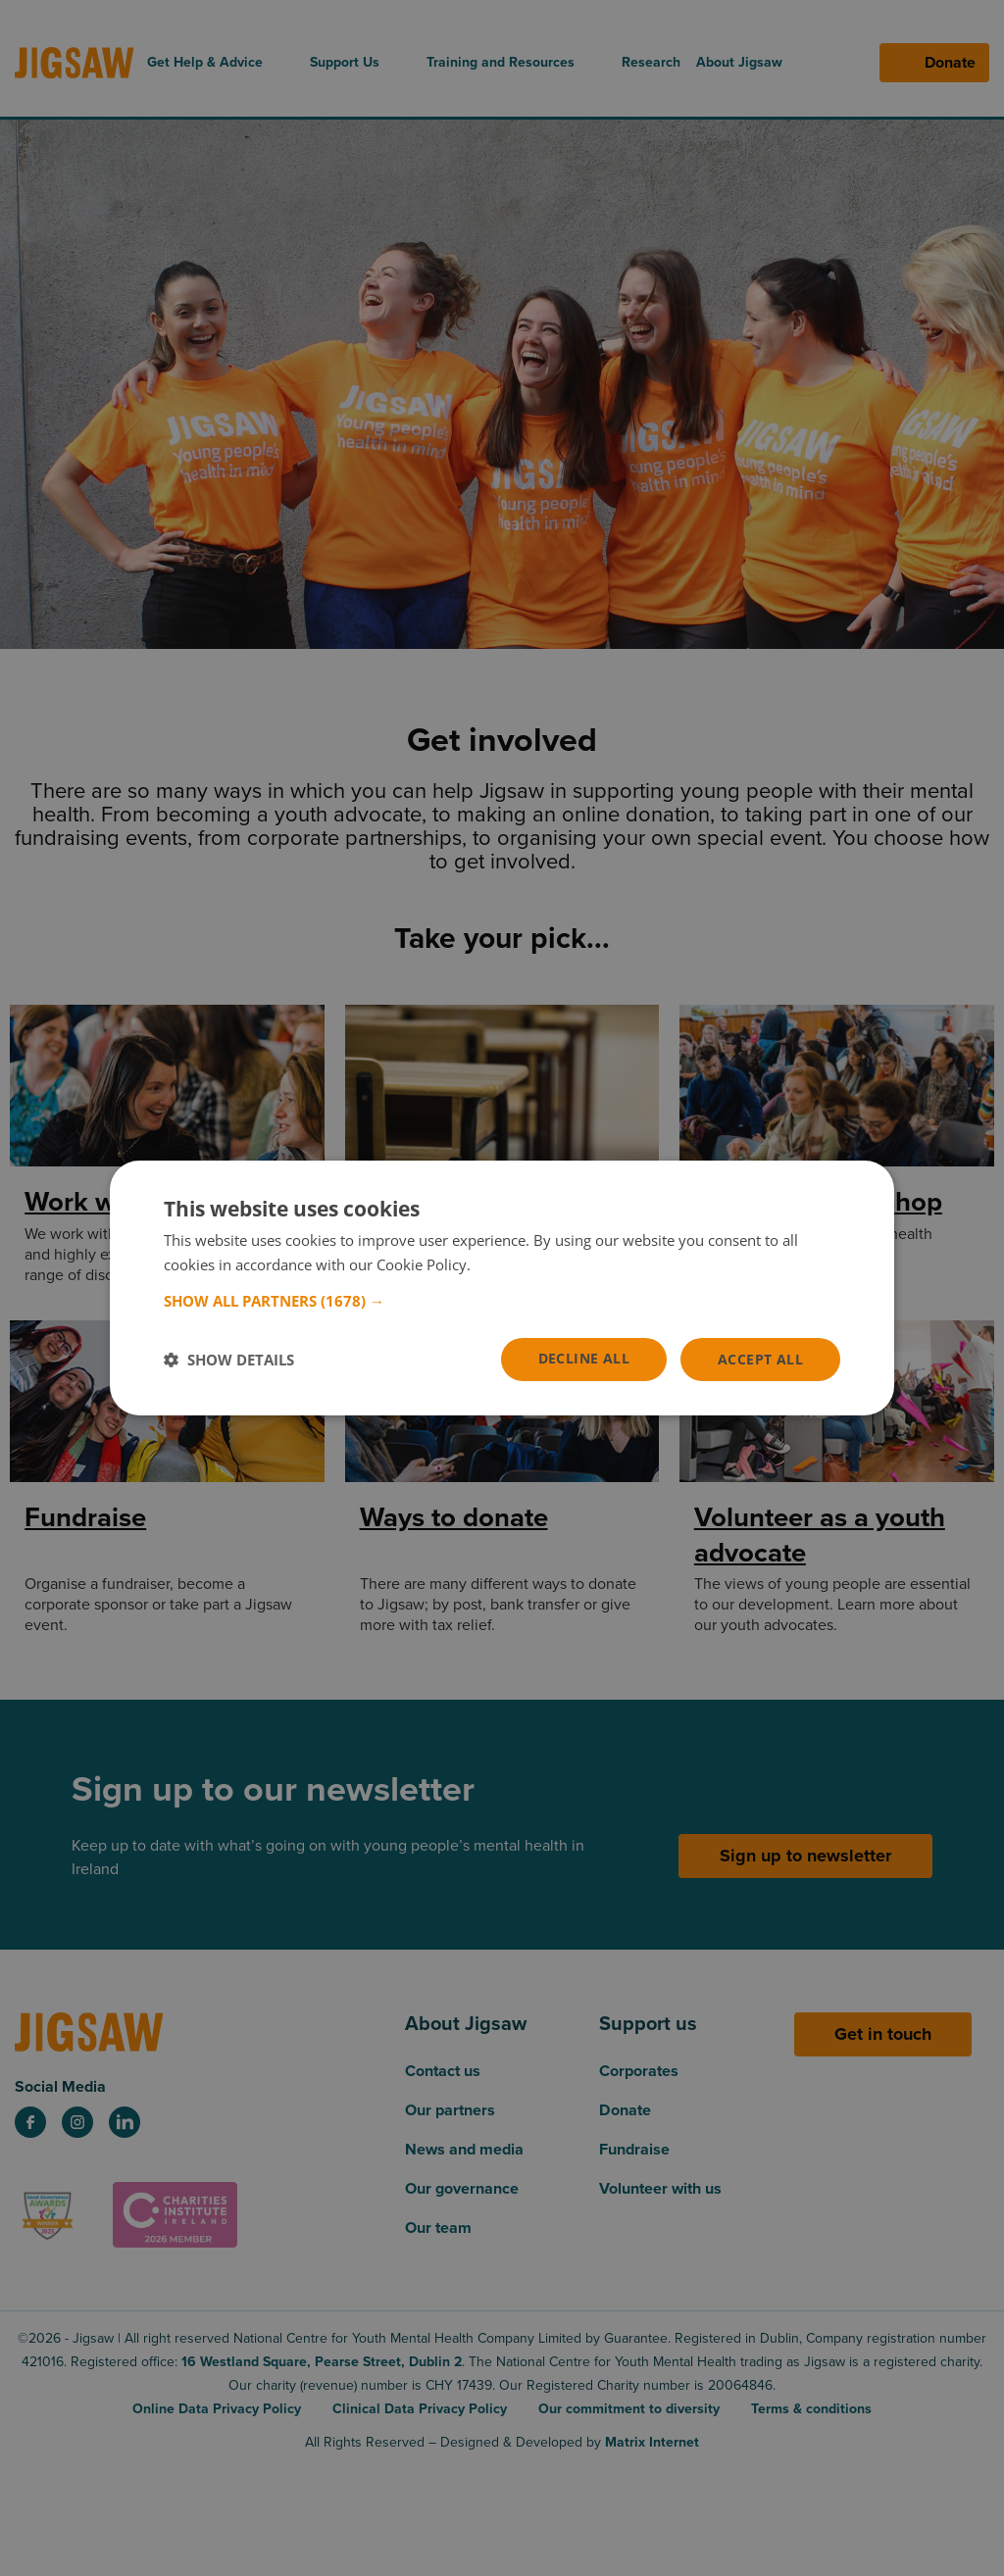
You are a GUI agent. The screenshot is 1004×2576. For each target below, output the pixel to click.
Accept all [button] (760, 1359)
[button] (502, 1301)
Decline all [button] (583, 1358)
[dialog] (502, 1288)
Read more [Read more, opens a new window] (511, 1264)
